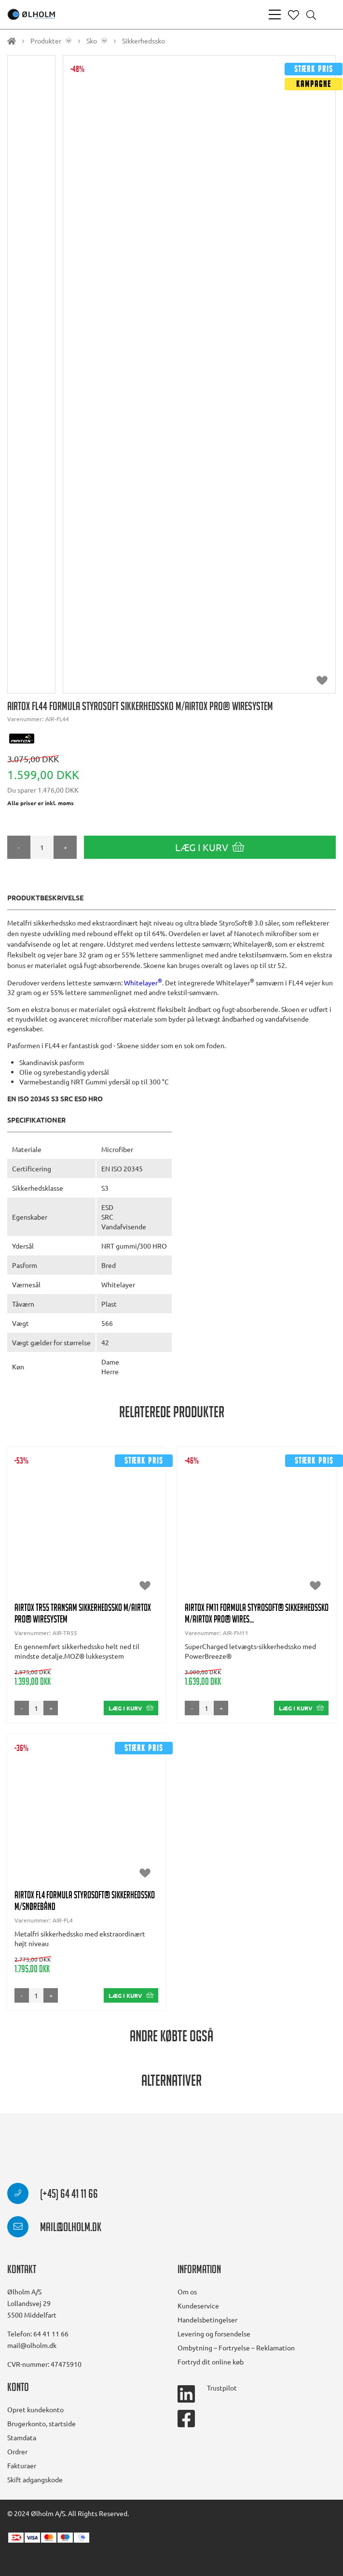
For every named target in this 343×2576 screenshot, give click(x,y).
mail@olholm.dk (54, 2228)
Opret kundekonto (35, 2409)
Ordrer (17, 2451)
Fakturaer (21, 2465)
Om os (187, 2291)
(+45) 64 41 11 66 (52, 2195)
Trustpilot (222, 2387)
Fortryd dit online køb (211, 2361)
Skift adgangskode (35, 2479)
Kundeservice (198, 2305)
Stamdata (21, 2437)
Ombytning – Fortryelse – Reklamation (236, 2347)
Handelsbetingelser (207, 2319)
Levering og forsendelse (214, 2333)
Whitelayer (143, 982)
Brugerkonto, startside (41, 2423)
